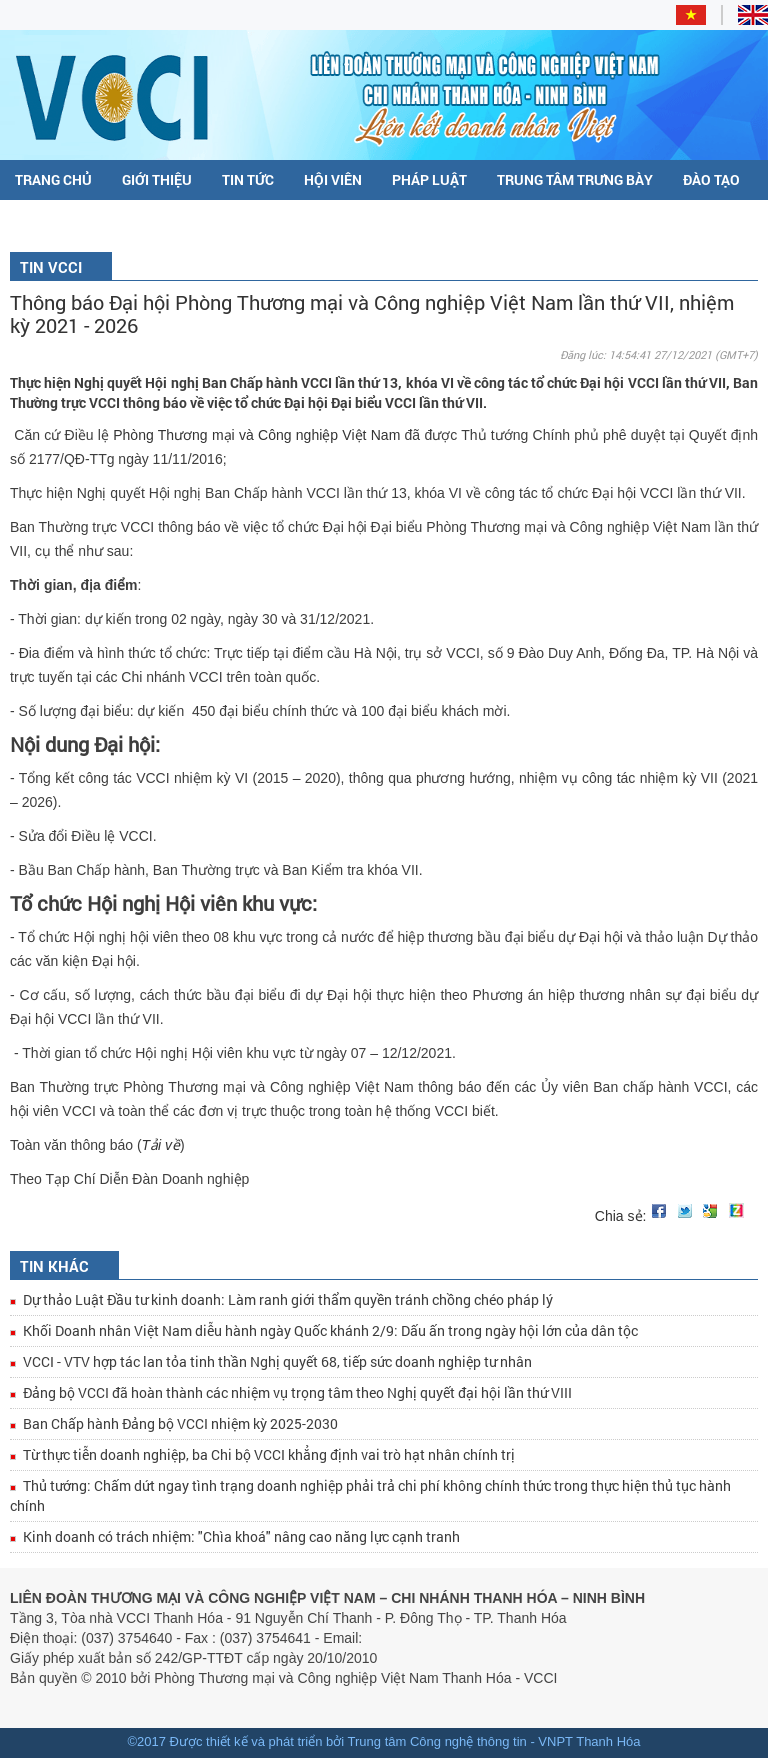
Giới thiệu (157, 179)
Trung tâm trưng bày (575, 179)
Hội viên (333, 179)
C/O (27, 220)
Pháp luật (429, 179)
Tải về (161, 1145)
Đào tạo (711, 179)
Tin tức (248, 179)
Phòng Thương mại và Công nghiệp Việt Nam (258, 435)
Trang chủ (53, 179)
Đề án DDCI (106, 220)
